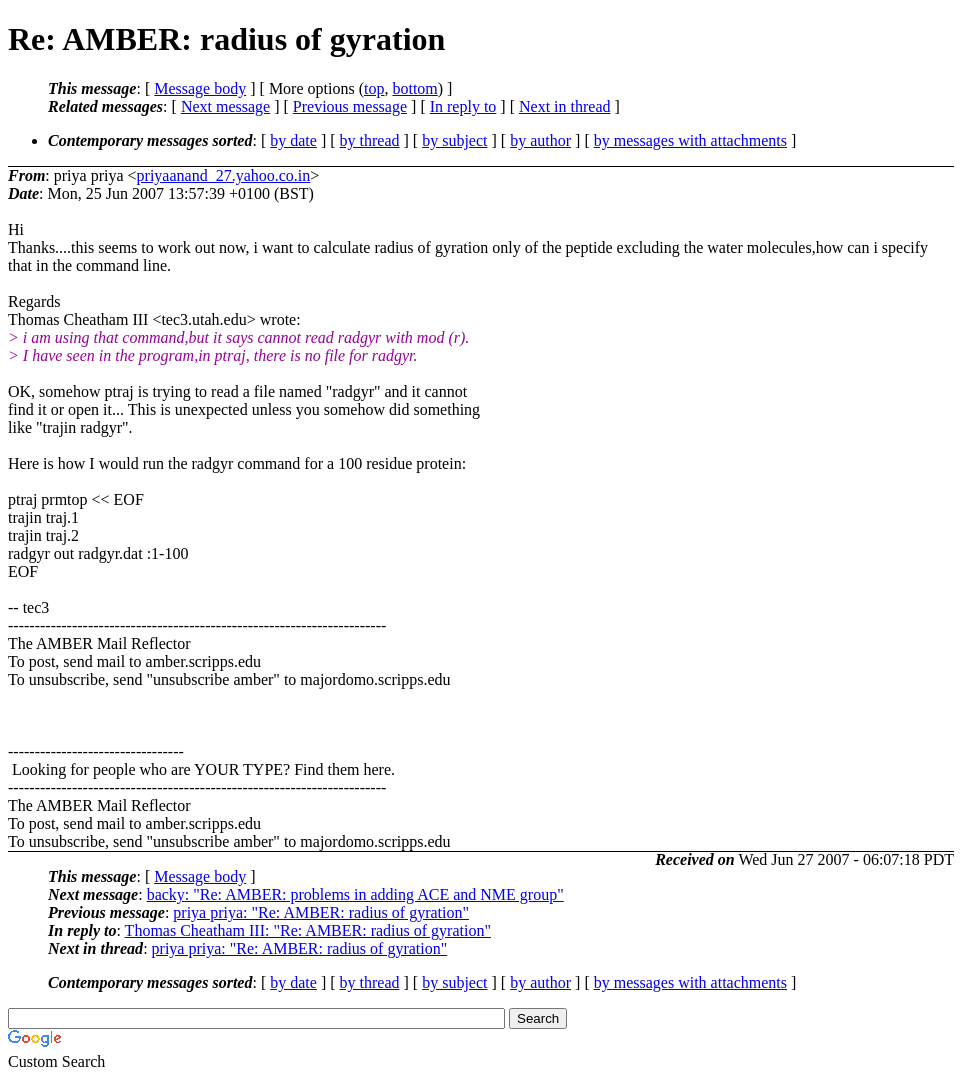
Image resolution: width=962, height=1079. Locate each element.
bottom (414, 88)
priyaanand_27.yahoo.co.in (224, 175)
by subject (454, 140)
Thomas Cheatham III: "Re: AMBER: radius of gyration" (308, 930)
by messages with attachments (690, 140)
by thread (370, 140)
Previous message (350, 106)
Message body (200, 88)
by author (540, 140)
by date (293, 140)
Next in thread (565, 106)
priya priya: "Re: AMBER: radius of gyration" (321, 912)
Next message (225, 106)
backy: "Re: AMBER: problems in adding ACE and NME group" (355, 894)
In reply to (463, 106)
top (374, 88)
